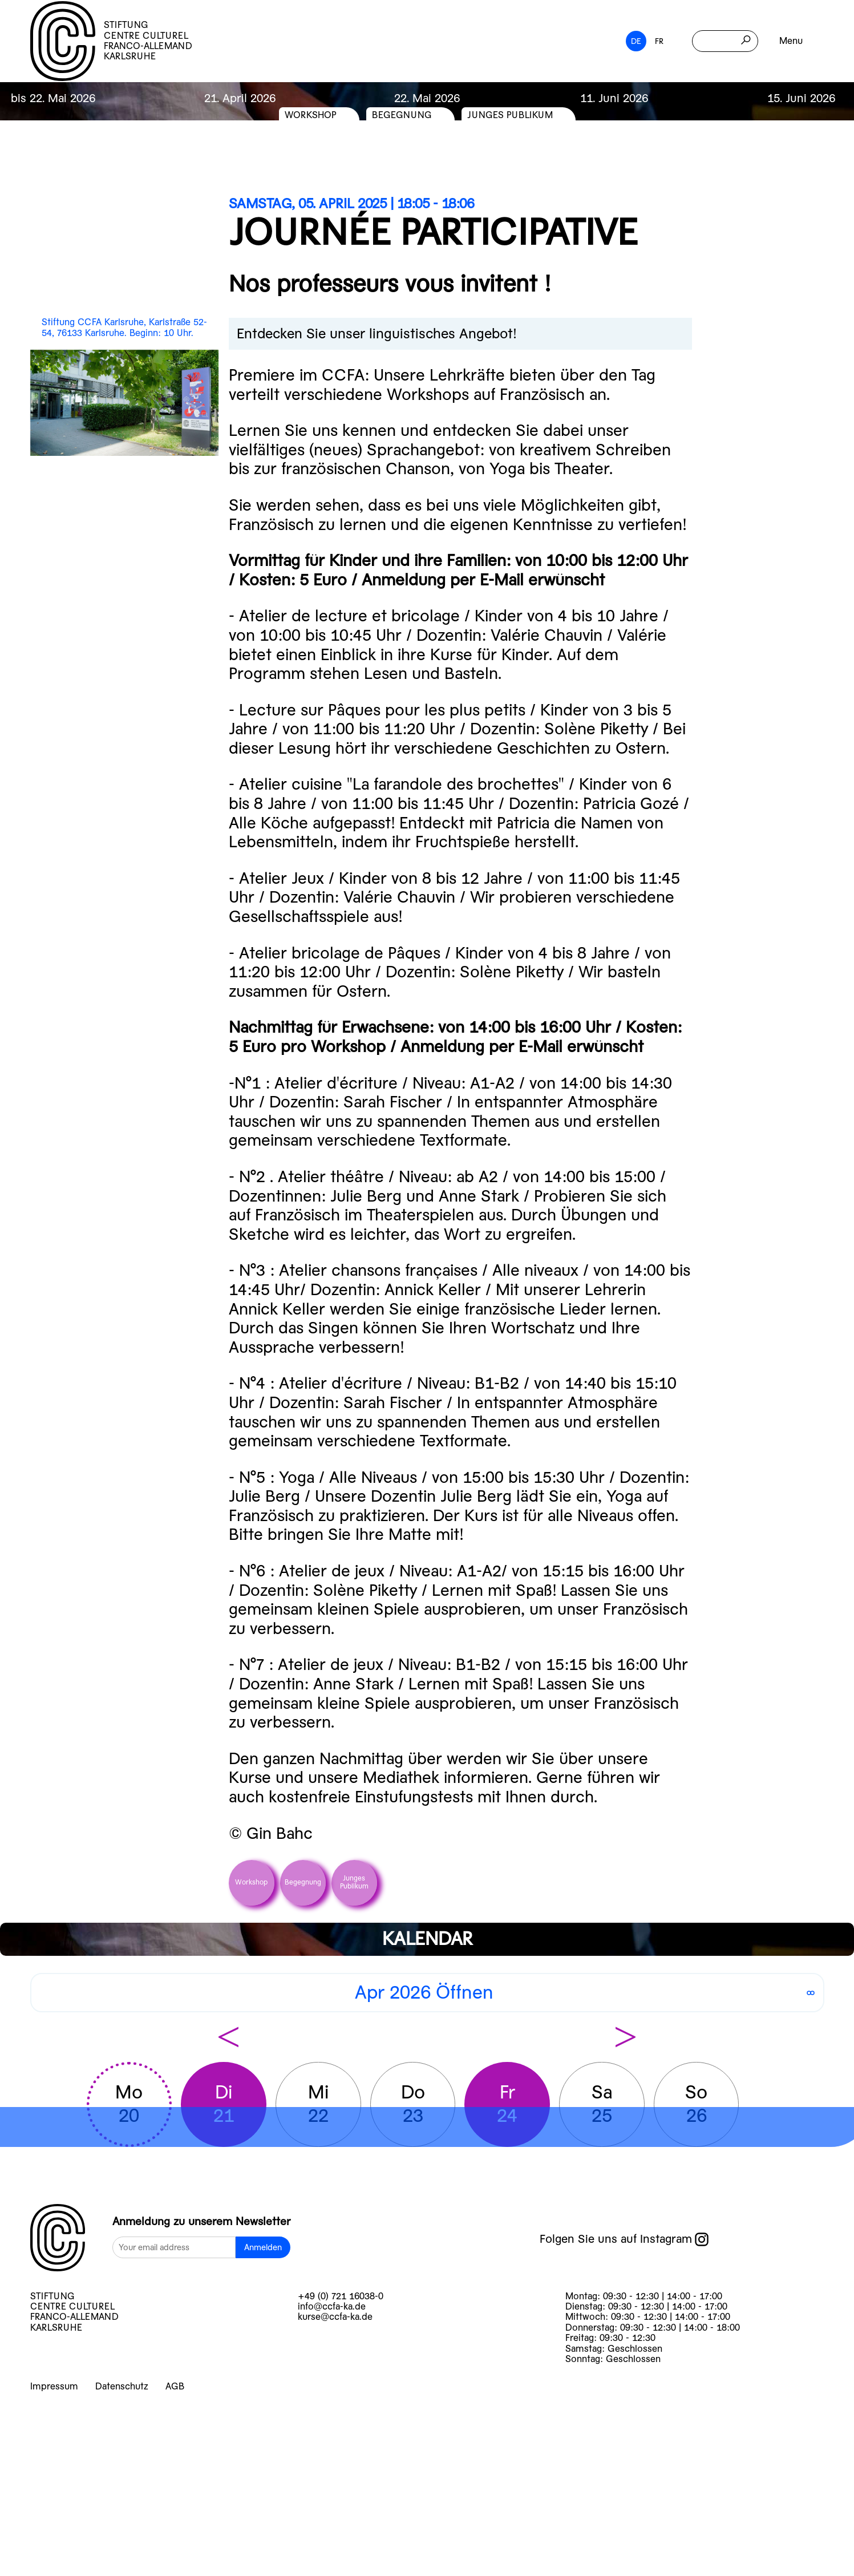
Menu (791, 41)
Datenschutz (121, 2386)
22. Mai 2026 (427, 98)
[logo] (57, 2239)
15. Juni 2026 (801, 98)
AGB (174, 2386)
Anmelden (263, 2247)
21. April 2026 (240, 98)
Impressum (54, 2386)
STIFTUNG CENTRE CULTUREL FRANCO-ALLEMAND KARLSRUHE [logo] (111, 41)
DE (636, 41)
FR (659, 41)
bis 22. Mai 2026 (53, 98)
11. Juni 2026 (614, 98)
